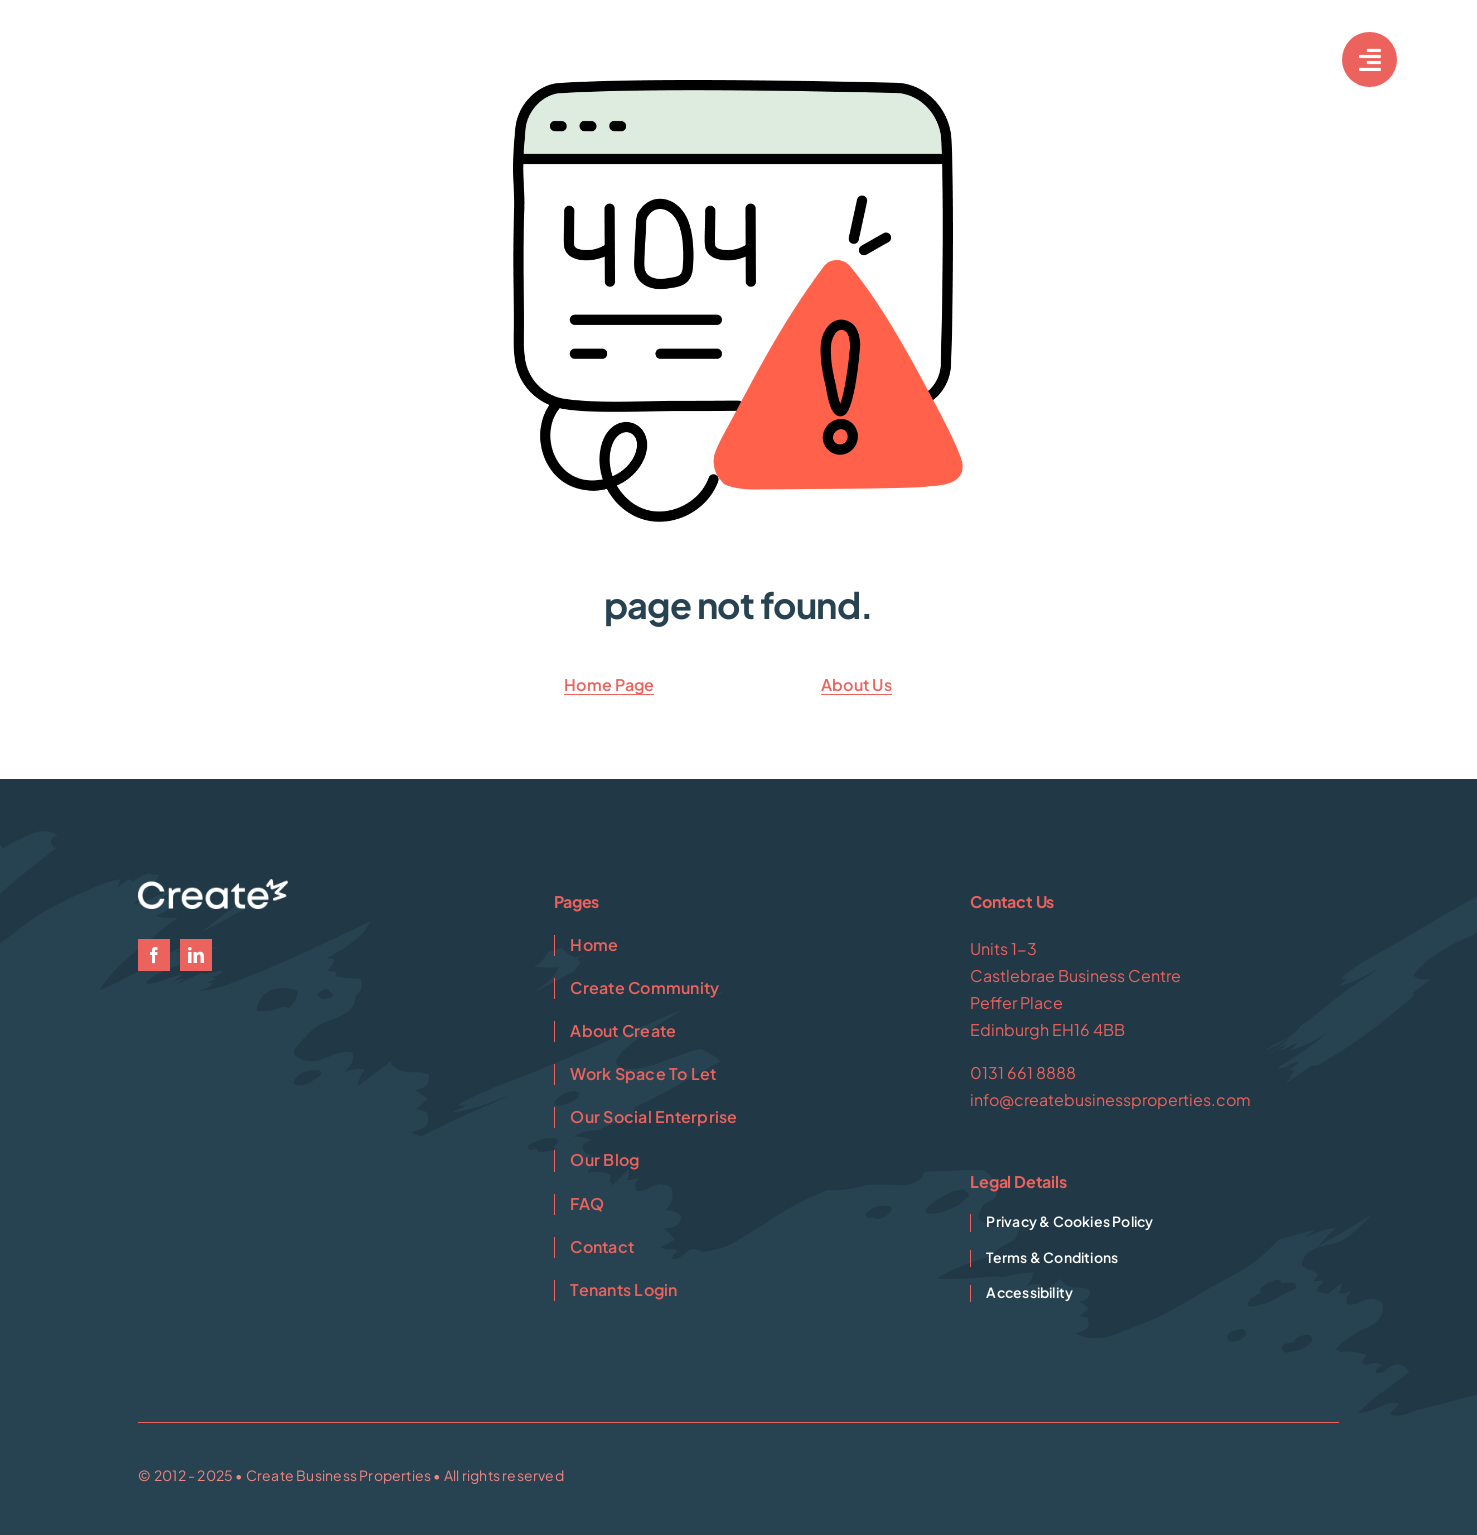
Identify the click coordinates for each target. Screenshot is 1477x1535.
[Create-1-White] (170, 50)
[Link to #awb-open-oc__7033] (1369, 59)
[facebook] (154, 955)
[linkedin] (196, 955)
